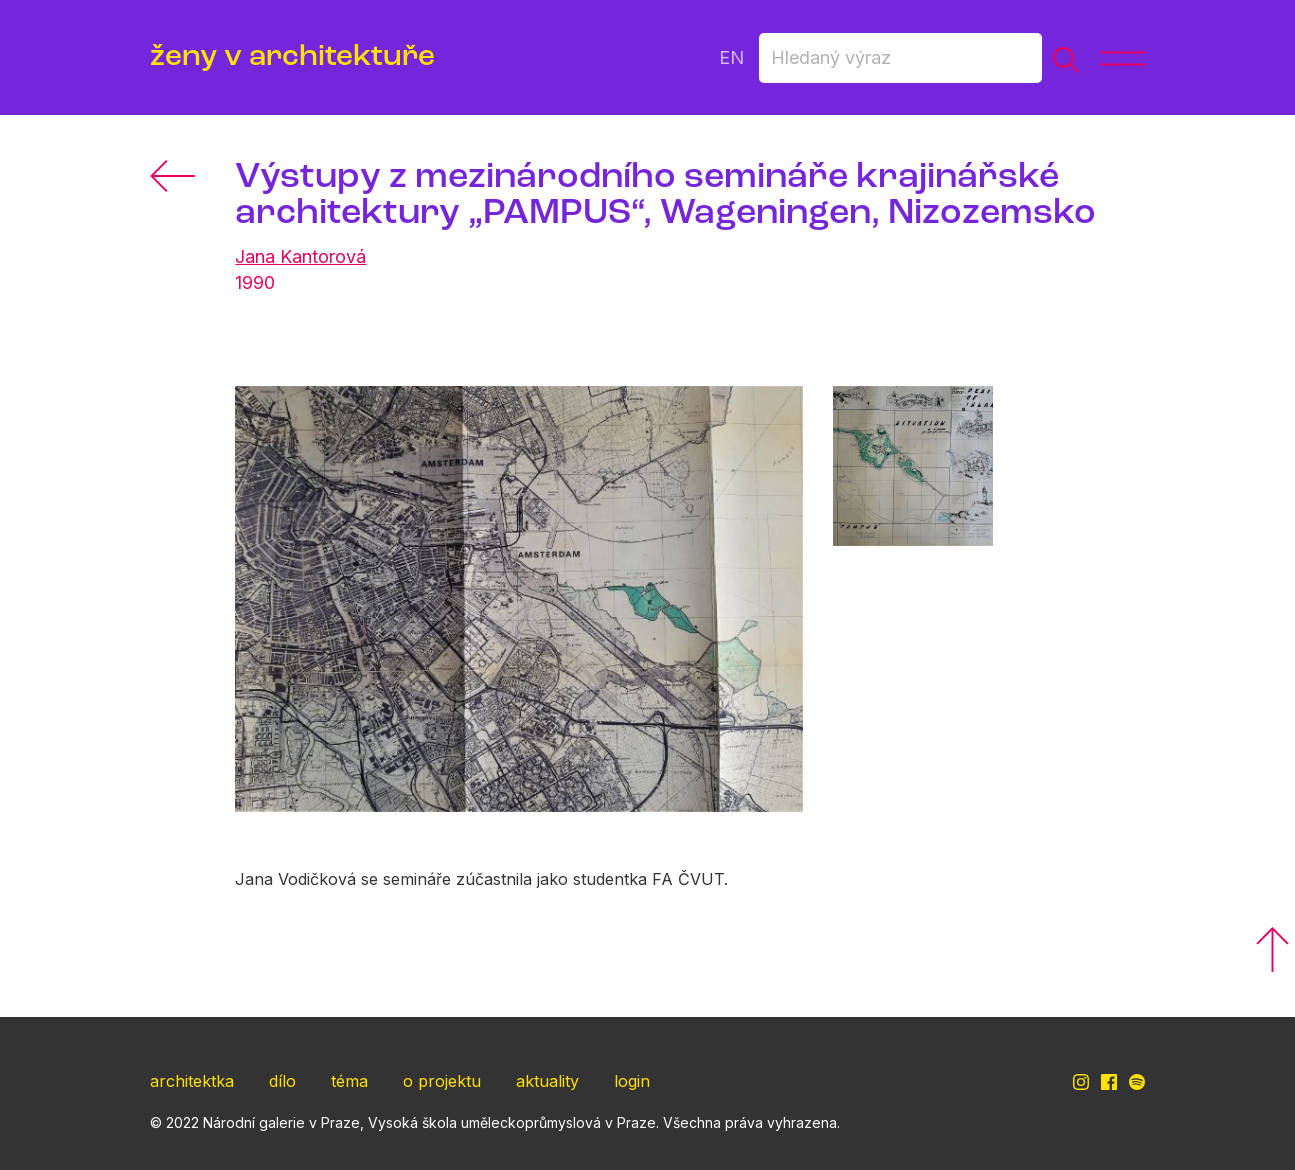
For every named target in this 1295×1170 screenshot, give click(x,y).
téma (349, 1081)
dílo (282, 1081)
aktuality (547, 1081)
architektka (192, 1081)
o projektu (442, 1081)
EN (731, 57)
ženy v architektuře (292, 57)
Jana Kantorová (300, 256)
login (632, 1081)
